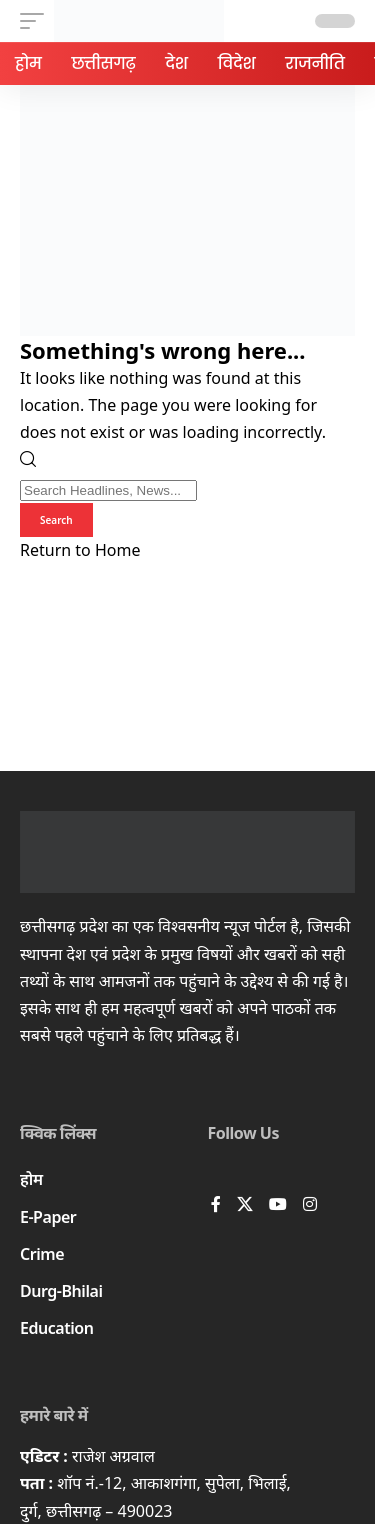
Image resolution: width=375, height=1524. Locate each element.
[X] (245, 1205)
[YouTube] (278, 1205)
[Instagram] (310, 1205)
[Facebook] (216, 1205)
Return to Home (80, 550)
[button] (37, 21)
